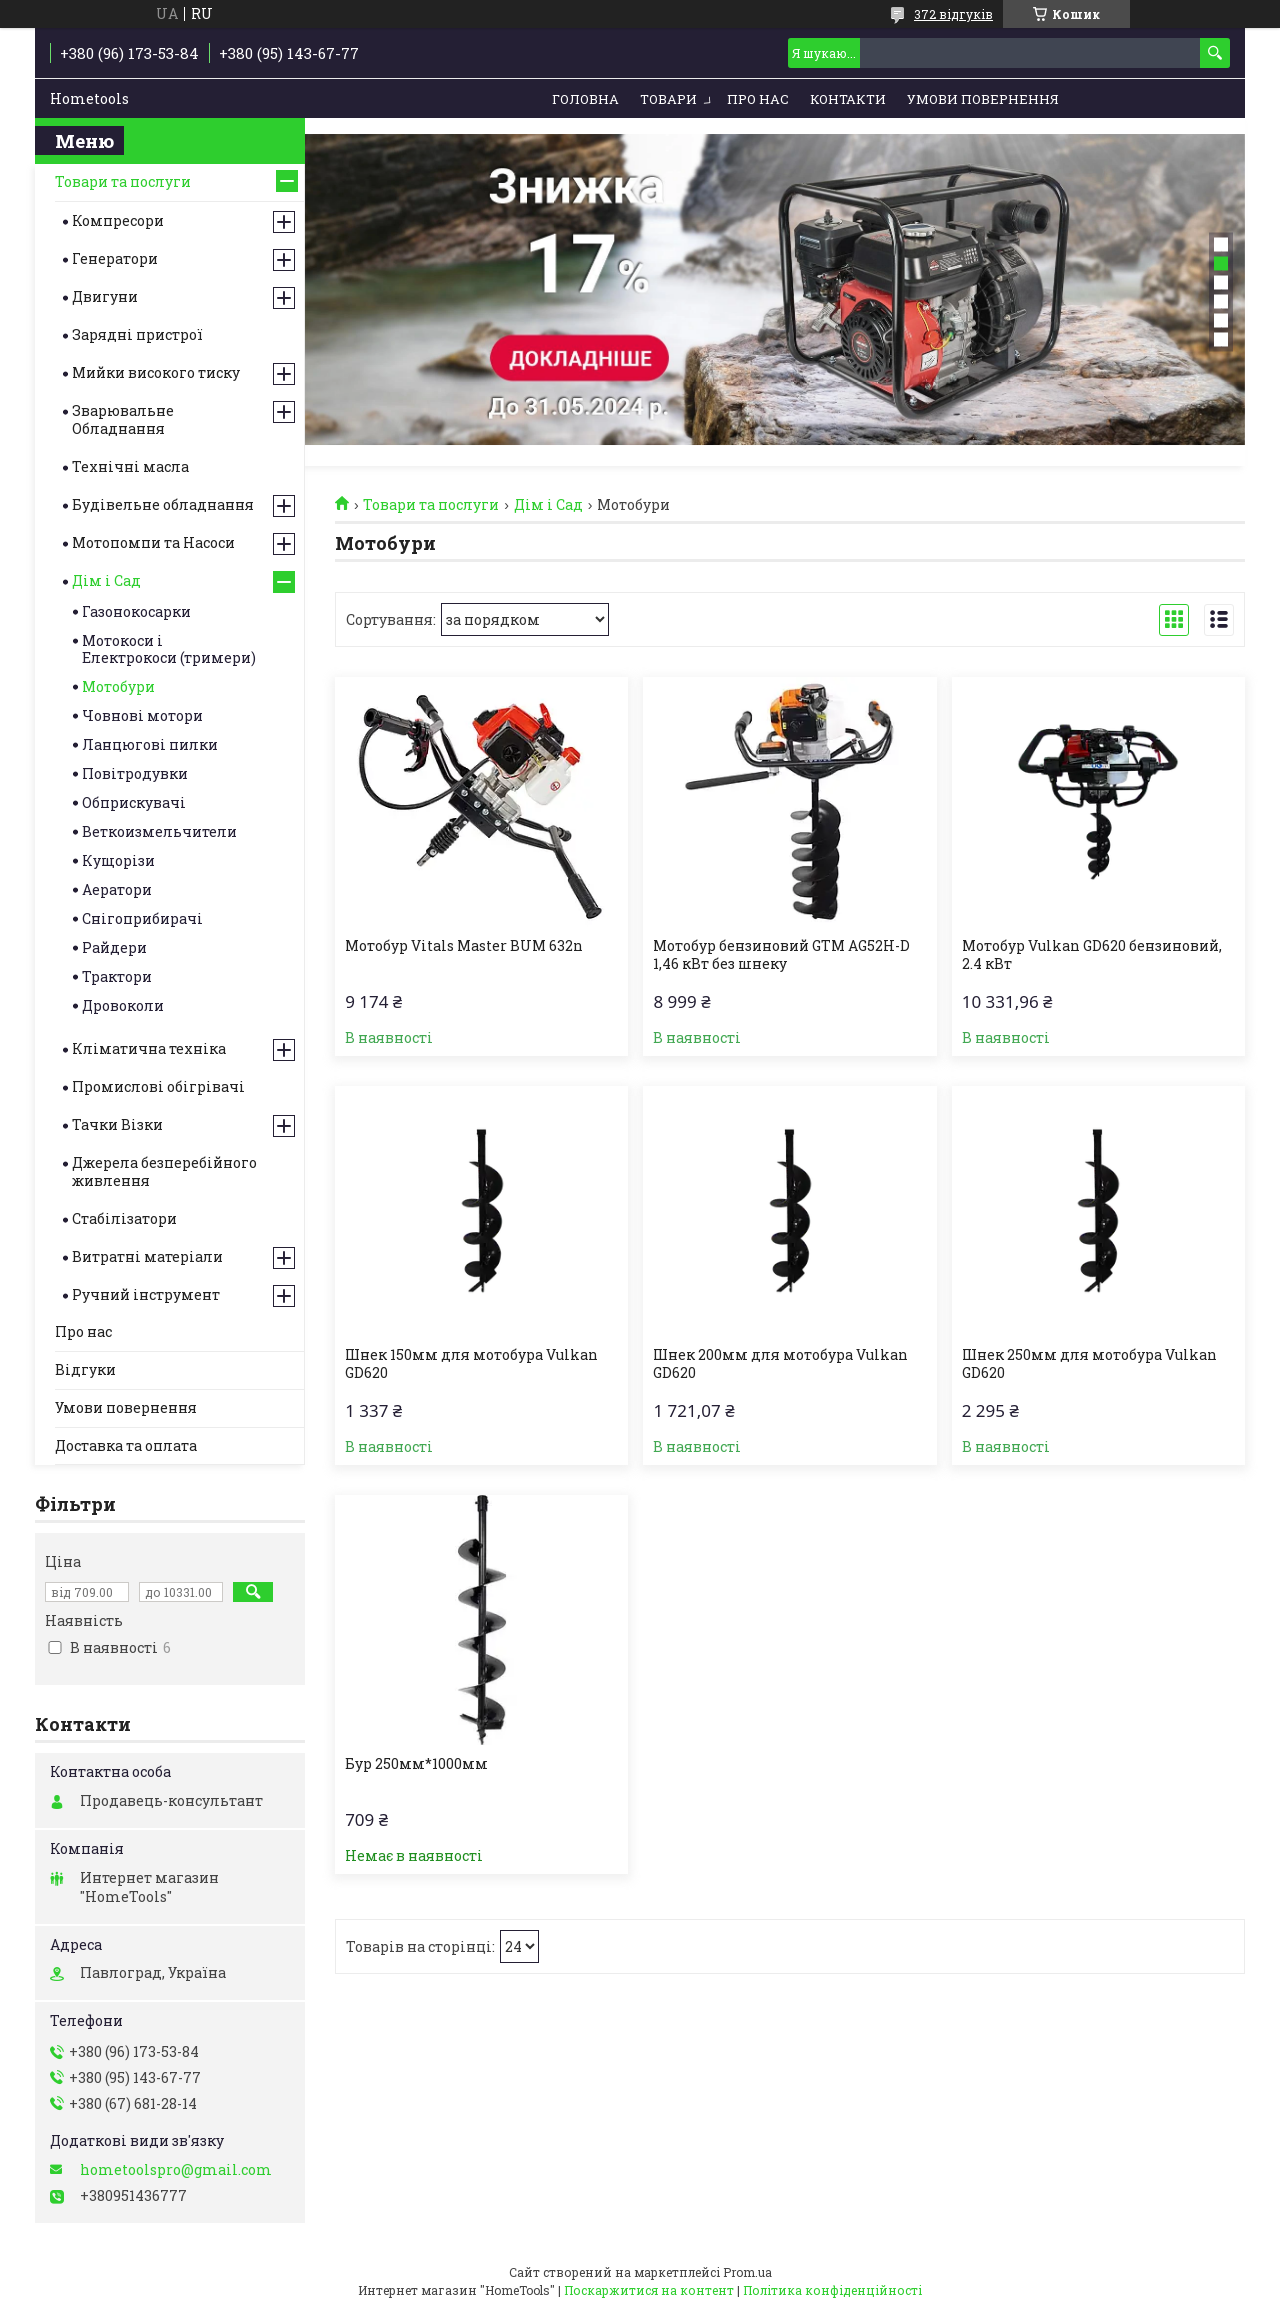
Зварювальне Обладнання (123, 419)
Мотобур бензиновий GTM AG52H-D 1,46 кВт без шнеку (781, 955)
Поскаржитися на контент (649, 2290)
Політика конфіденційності (832, 2290)
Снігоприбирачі (142, 918)
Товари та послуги (431, 505)
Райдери (114, 947)
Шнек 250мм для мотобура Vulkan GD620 (1089, 1364)
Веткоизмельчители (159, 831)
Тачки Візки (117, 1124)
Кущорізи (118, 860)
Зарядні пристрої (137, 334)
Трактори (117, 976)
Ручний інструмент (146, 1294)
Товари (668, 99)
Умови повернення (983, 99)
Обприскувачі (134, 802)
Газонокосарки (136, 611)
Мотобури (118, 686)
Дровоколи (123, 1005)
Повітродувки (135, 773)
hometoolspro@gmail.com (176, 2170)
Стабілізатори (124, 1218)
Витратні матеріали (147, 1256)
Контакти (848, 99)
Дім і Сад (548, 505)
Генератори (115, 258)
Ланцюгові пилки (150, 744)
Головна (585, 99)
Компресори (118, 220)
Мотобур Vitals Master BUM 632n (464, 946)
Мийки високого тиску (156, 372)
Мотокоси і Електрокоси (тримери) (169, 649)
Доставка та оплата (126, 1445)
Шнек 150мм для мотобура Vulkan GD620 (471, 1364)
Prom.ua (747, 2272)
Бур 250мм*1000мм (416, 1764)
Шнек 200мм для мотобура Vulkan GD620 (780, 1364)
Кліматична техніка (149, 1048)
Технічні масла (130, 466)
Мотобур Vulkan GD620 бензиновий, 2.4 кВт (1092, 955)
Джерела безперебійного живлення (164, 1171)
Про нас (758, 99)
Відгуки (85, 1369)
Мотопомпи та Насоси (153, 542)
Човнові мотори (142, 715)
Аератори (117, 889)
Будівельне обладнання (163, 504)
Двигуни (105, 296)
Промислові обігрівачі (158, 1086)
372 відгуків (953, 14)
